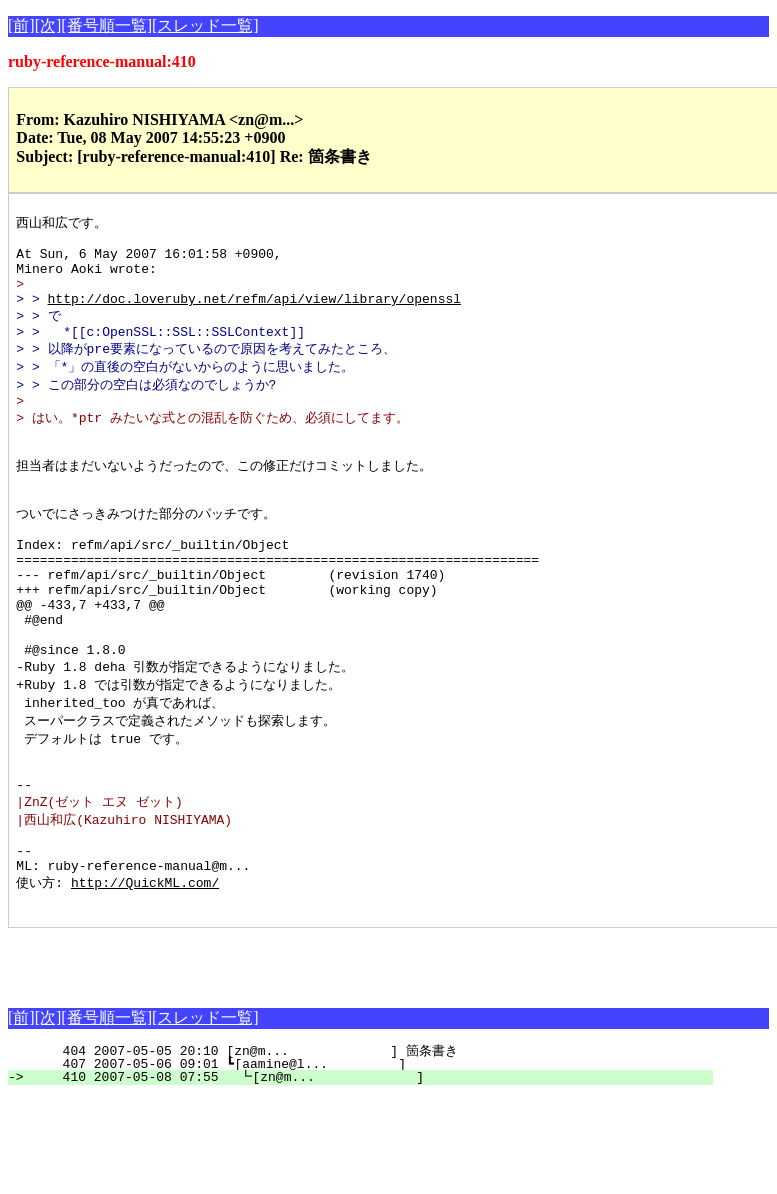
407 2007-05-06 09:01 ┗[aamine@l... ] (370, 1161)
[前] (21, 25)
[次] (48, 25)
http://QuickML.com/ (145, 976)
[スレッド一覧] (205, 25)
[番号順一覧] (106, 25)
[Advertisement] (242, 1055)
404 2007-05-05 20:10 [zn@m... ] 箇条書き (369, 1148)
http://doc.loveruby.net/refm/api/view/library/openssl (254, 314)
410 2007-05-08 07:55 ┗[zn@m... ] (369, 1174)
